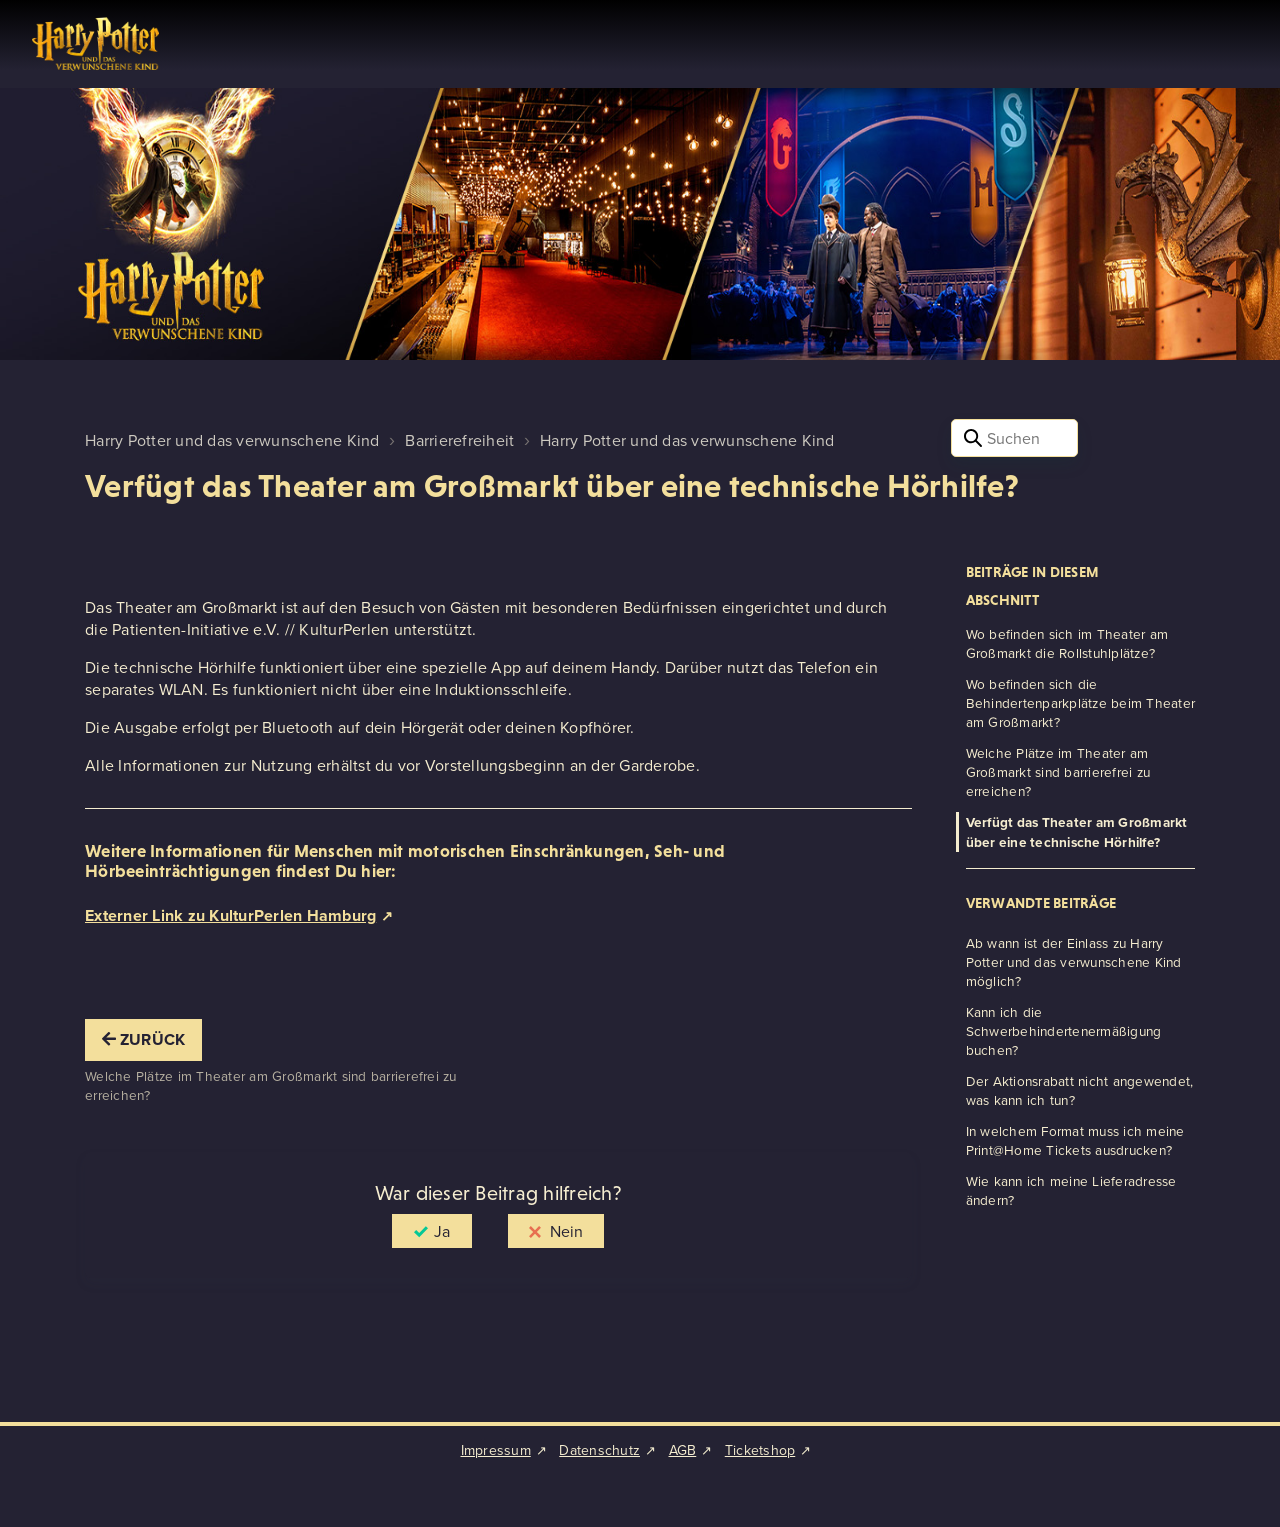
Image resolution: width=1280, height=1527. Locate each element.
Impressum (496, 1450)
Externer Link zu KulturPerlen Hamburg (230, 915)
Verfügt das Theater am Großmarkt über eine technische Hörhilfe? (1077, 832)
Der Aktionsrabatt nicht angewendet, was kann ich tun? (1080, 1090)
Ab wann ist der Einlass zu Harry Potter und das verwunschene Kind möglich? (1074, 961)
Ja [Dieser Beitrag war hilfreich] (442, 1231)
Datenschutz (599, 1450)
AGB (683, 1450)
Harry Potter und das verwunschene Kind (232, 440)
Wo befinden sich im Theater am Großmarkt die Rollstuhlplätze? (1067, 643)
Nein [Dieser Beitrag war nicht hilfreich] (566, 1231)
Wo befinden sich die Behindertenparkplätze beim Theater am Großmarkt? (1081, 702)
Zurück (143, 1039)
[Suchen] (1014, 438)
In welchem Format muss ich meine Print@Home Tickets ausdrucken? (1075, 1140)
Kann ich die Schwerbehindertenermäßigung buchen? (1064, 1030)
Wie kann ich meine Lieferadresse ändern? (1071, 1190)
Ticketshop (760, 1450)
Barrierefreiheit (459, 440)
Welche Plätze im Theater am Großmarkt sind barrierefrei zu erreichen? (1058, 771)
